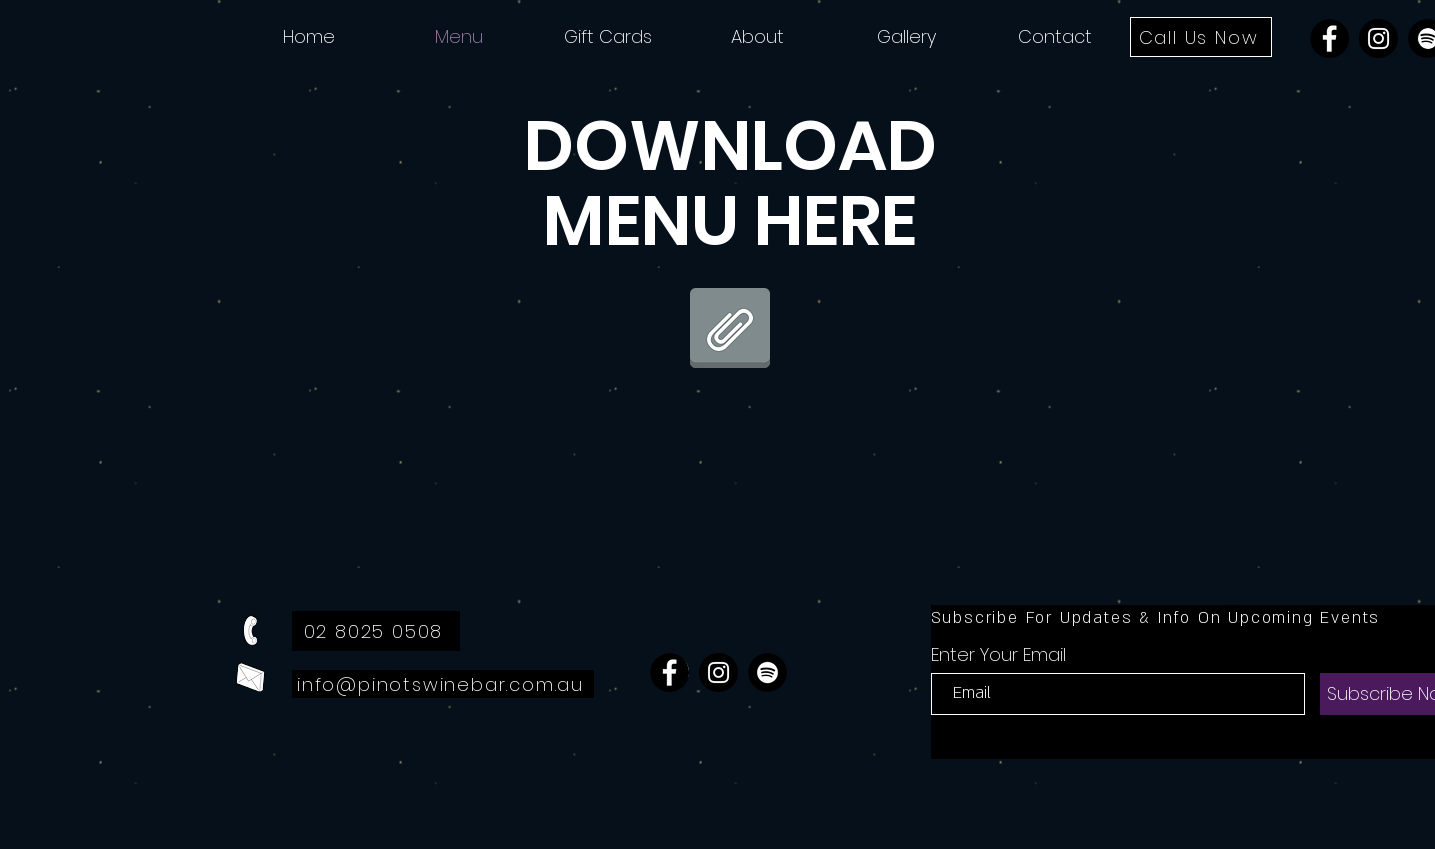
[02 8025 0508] (376, 631)
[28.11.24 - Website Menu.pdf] (730, 330)
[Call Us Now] (1201, 37)
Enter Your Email (998, 655)
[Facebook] (1329, 38)
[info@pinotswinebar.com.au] (443, 684)
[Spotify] (767, 672)
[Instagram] (1378, 38)
